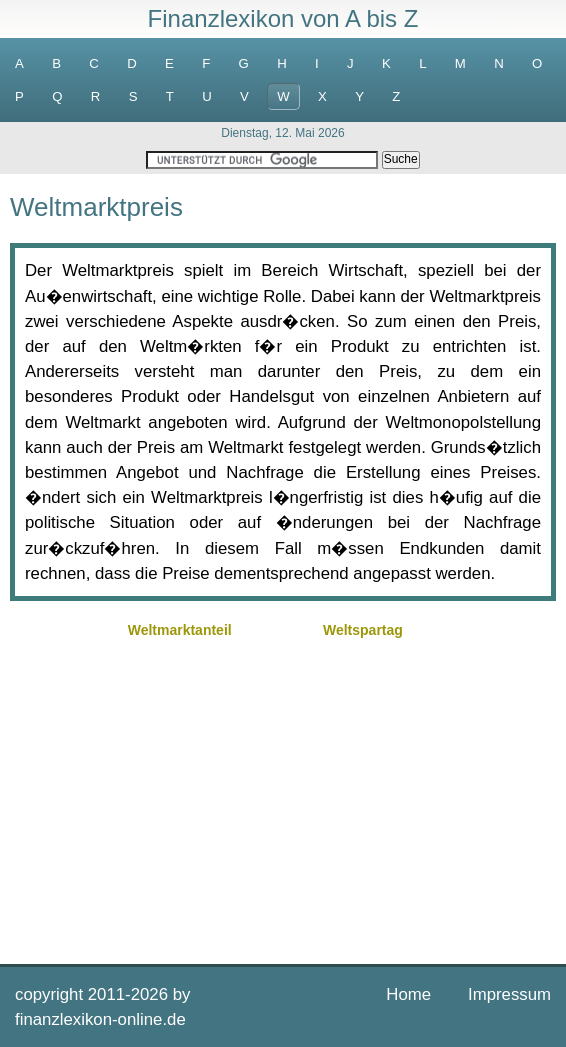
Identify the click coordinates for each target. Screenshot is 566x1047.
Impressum (509, 994)
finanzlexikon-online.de (100, 1019)
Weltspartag (363, 630)
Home (408, 994)
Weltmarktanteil (180, 630)
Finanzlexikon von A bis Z (283, 18)
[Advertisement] (283, 799)
